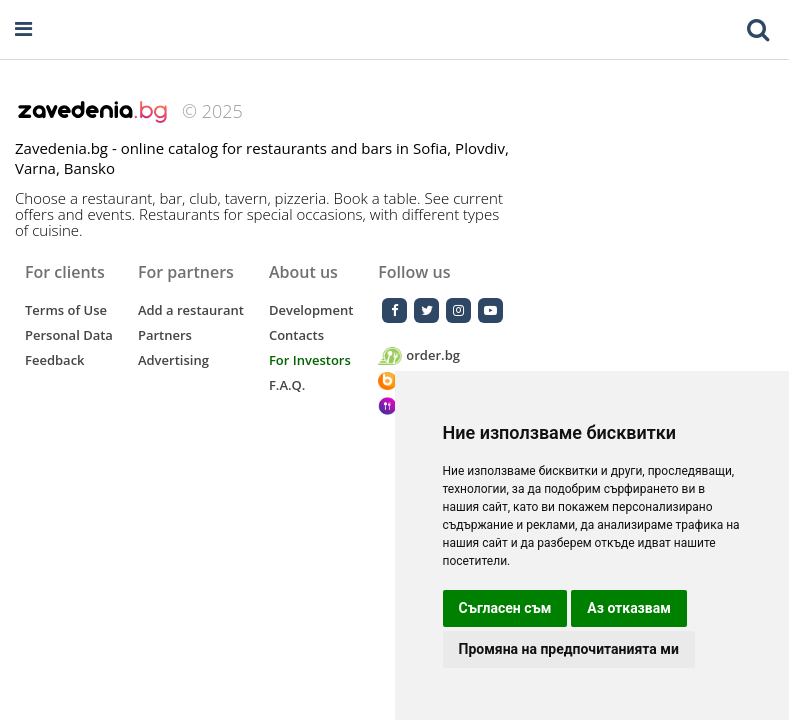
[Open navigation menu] (23, 29)
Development (311, 310)
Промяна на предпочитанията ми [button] (569, 649)
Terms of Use (66, 310)
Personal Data (69, 335)
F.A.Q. (287, 385)
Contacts (296, 335)
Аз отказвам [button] (629, 608)
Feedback (55, 360)
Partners (165, 335)
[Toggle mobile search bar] (758, 30)
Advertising (173, 360)
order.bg (419, 355)
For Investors (310, 360)
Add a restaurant (191, 310)
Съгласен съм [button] (505, 608)
